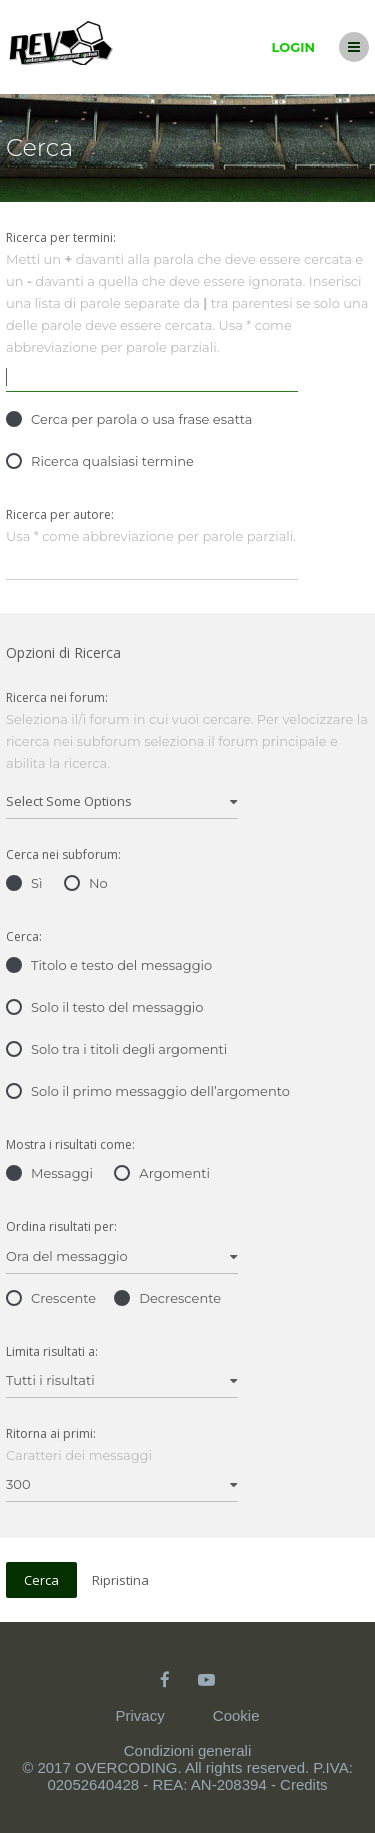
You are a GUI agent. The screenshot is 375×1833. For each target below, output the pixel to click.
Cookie (236, 1715)
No (86, 883)
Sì (24, 883)
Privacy (139, 1715)
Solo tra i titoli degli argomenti (116, 1049)
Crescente (51, 1298)
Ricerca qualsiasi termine (100, 461)
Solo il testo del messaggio (104, 1007)
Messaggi (49, 1173)
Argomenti (162, 1173)
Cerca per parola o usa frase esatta (129, 419)
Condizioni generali (188, 1750)
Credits (304, 1784)
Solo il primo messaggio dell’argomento (148, 1091)
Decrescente (167, 1298)
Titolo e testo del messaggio (109, 965)
